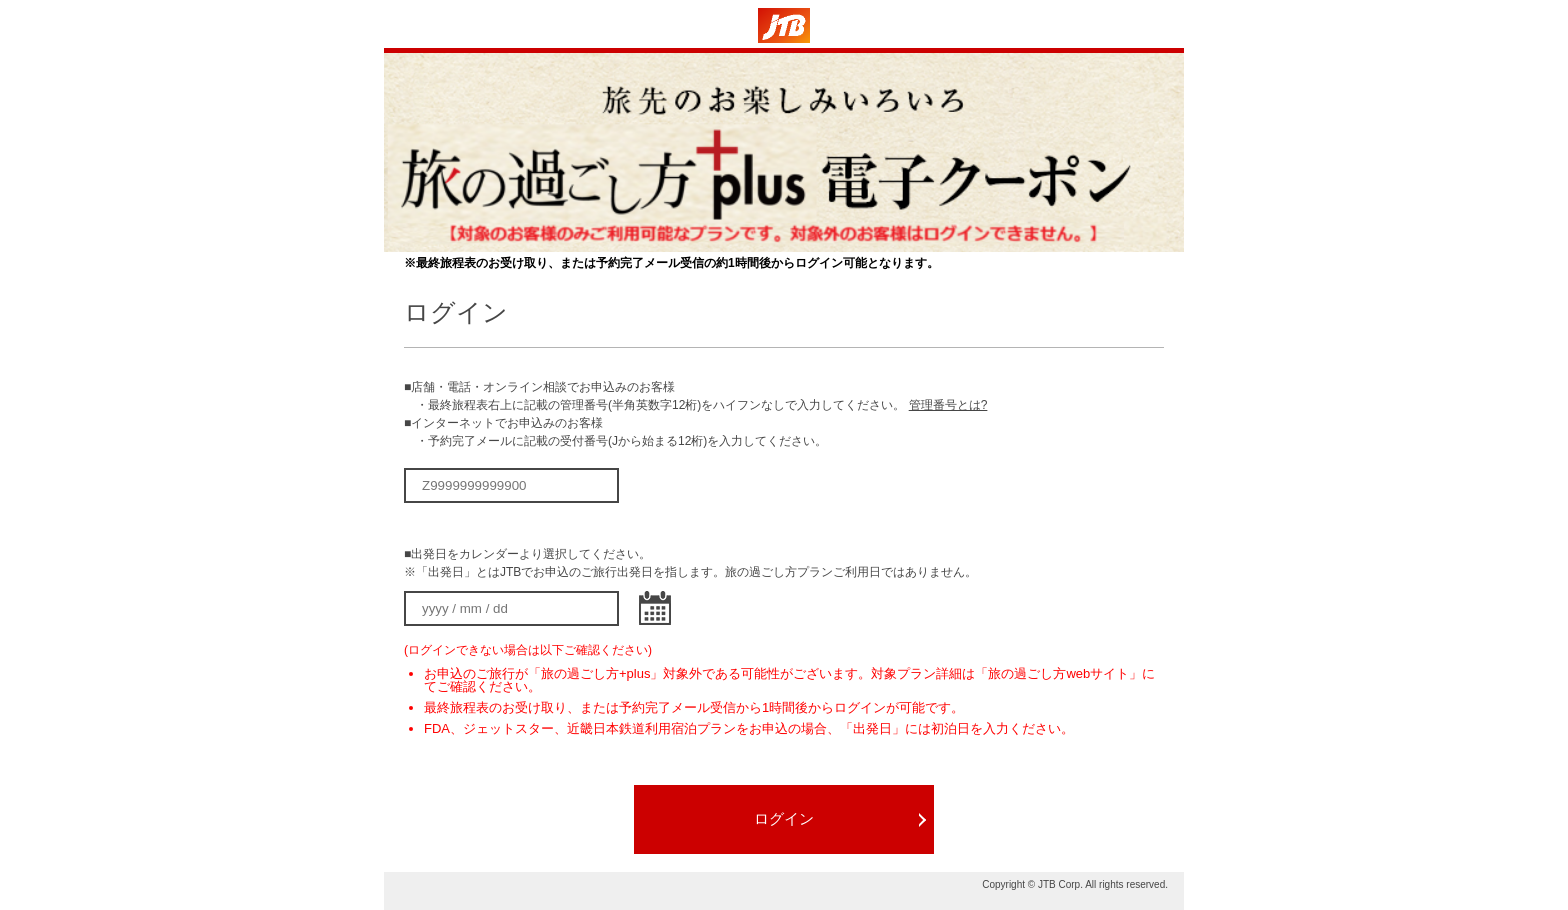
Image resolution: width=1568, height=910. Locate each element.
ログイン (784, 818)
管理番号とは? (948, 405)
